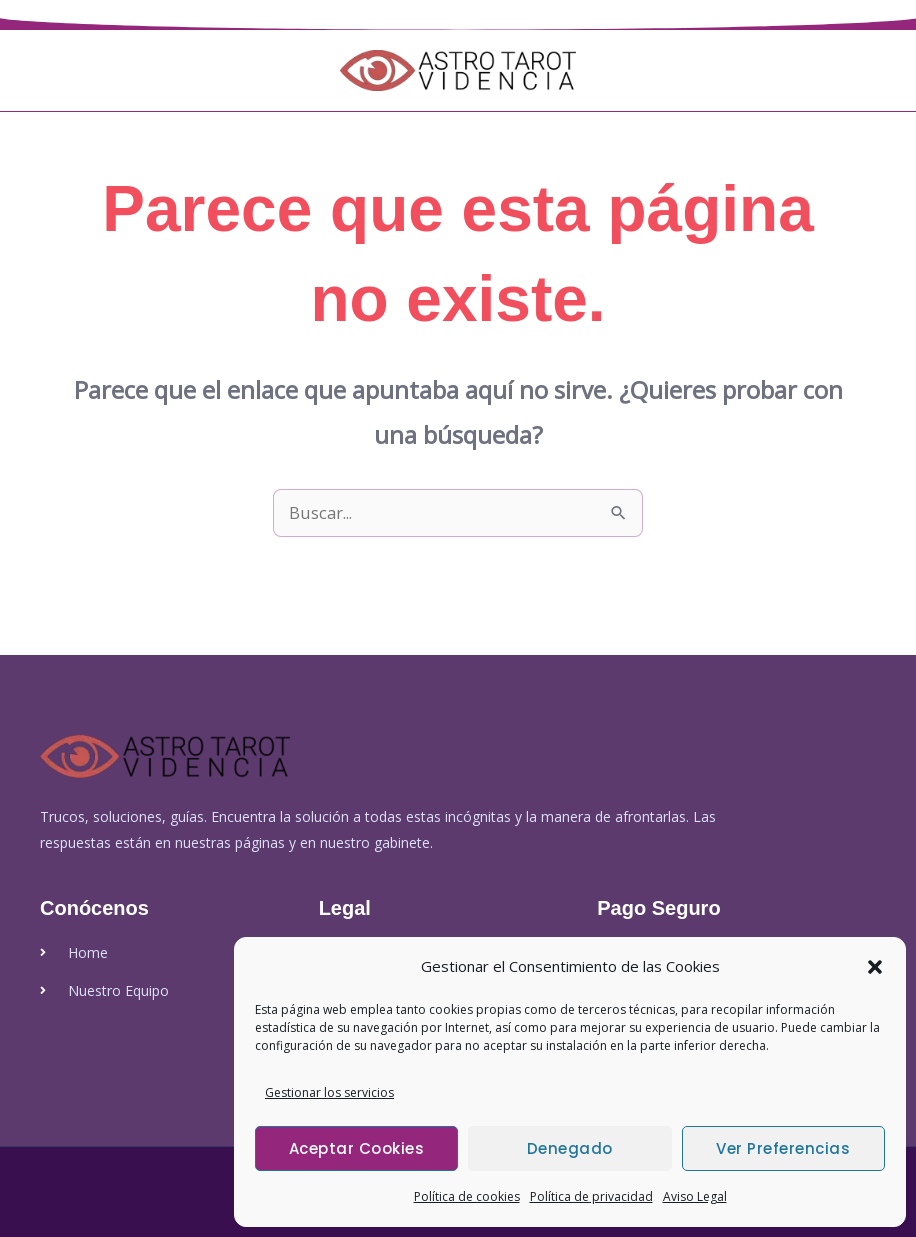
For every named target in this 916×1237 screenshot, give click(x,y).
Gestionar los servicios (329, 1092)
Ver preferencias (783, 1148)
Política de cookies (467, 1196)
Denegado (570, 1148)
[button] (875, 967)
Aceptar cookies (357, 1148)
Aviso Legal (695, 1196)
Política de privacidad (591, 1196)
